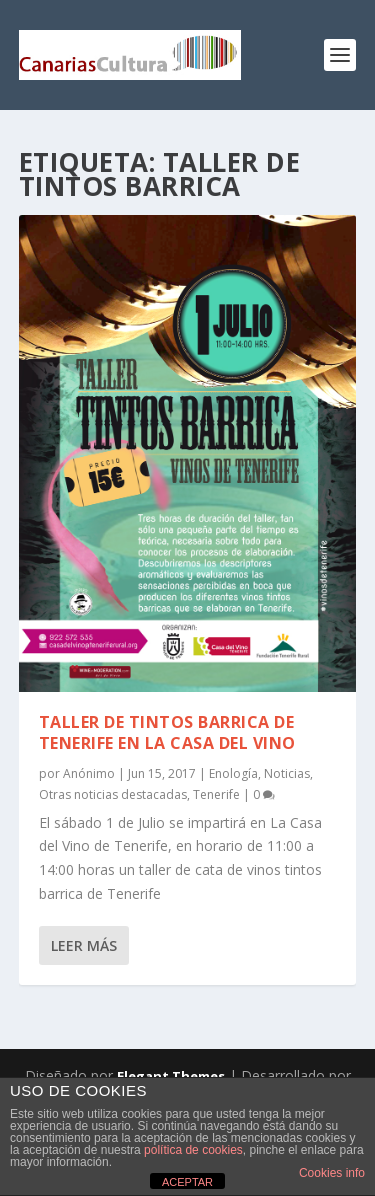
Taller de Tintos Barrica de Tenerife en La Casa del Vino (167, 732)
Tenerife (216, 794)
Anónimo (89, 773)
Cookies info (332, 1173)
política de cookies (193, 1150)
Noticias (287, 773)
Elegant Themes (171, 1076)
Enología (233, 773)
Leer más (84, 945)
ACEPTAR (187, 1182)
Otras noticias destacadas (113, 794)
